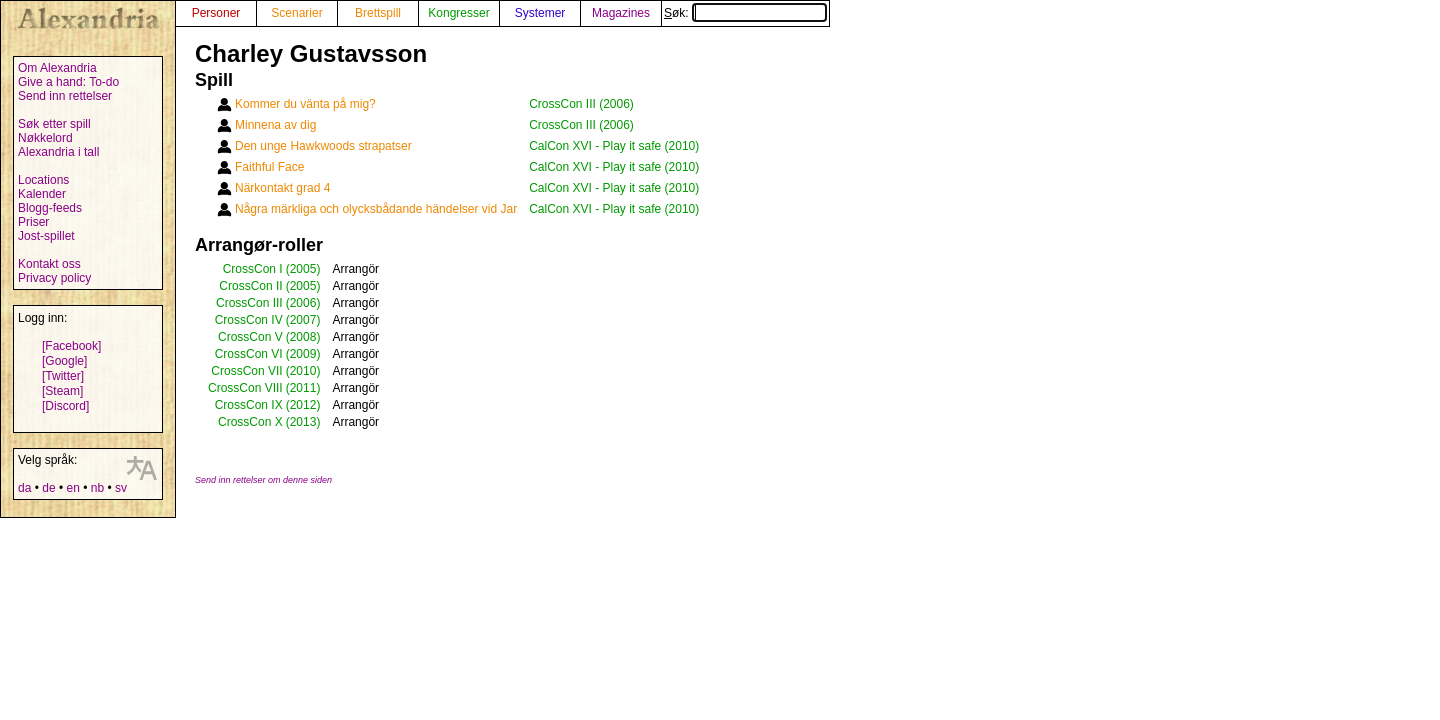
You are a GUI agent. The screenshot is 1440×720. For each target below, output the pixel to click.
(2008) (303, 337)
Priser (33, 222)
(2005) (303, 269)
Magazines (621, 13)
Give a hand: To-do (68, 82)
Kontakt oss (49, 264)
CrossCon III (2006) (581, 104)
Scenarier (296, 13)
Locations (43, 180)
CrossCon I (253, 269)
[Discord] (65, 406)
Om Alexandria (57, 68)
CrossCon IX (249, 405)
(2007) (303, 320)
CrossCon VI (249, 354)
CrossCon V (250, 337)
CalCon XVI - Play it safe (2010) (614, 146)
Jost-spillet (46, 236)
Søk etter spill (54, 124)
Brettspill (378, 13)
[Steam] (62, 391)
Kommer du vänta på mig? (305, 104)
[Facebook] (71, 346)
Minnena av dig (275, 125)
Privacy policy (54, 278)
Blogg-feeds (50, 208)
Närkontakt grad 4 (282, 188)
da (24, 488)
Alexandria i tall (58, 152)
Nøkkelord (45, 138)
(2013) (303, 422)
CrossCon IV (249, 320)
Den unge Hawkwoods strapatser (323, 146)
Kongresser (458, 13)
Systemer (540, 13)
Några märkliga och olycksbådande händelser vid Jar (376, 209)
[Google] (64, 361)
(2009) (303, 354)
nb (97, 488)
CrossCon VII (246, 371)
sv (121, 488)
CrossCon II (250, 286)
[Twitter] (63, 376)
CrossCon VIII (245, 388)
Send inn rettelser (65, 96)
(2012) (303, 405)
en (72, 488)
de (48, 488)
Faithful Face (269, 167)
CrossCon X (250, 422)
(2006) (303, 303)
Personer (216, 13)
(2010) (303, 371)
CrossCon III (249, 303)
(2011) (303, 388)
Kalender (42, 194)
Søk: (745, 13)
